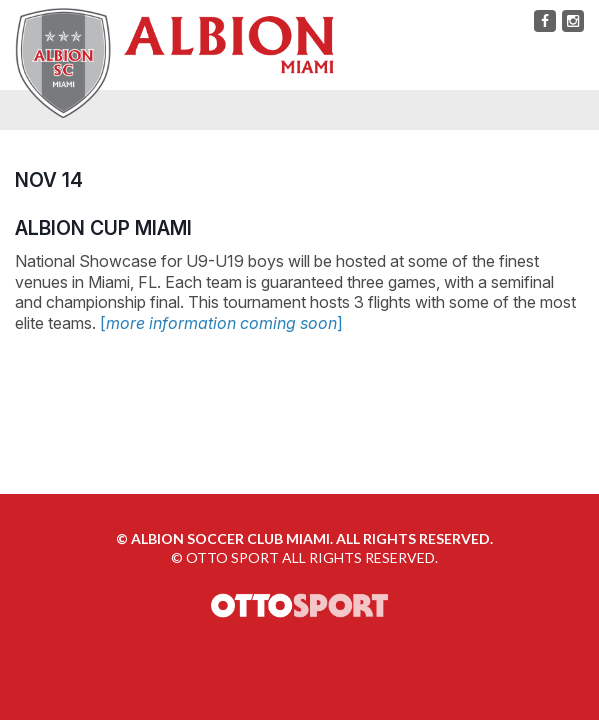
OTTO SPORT (232, 557)
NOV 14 (49, 180)
